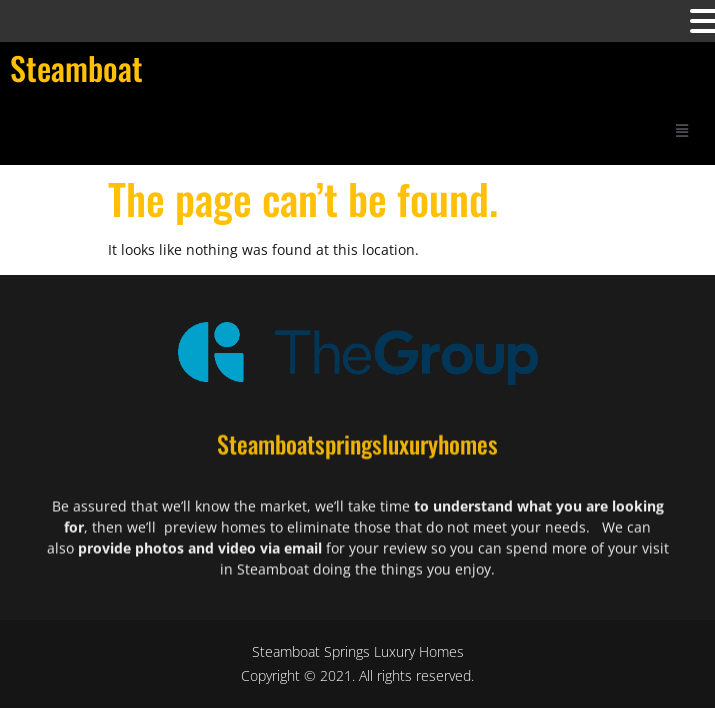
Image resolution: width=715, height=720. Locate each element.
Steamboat (76, 67)
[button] (682, 129)
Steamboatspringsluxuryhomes (357, 449)
